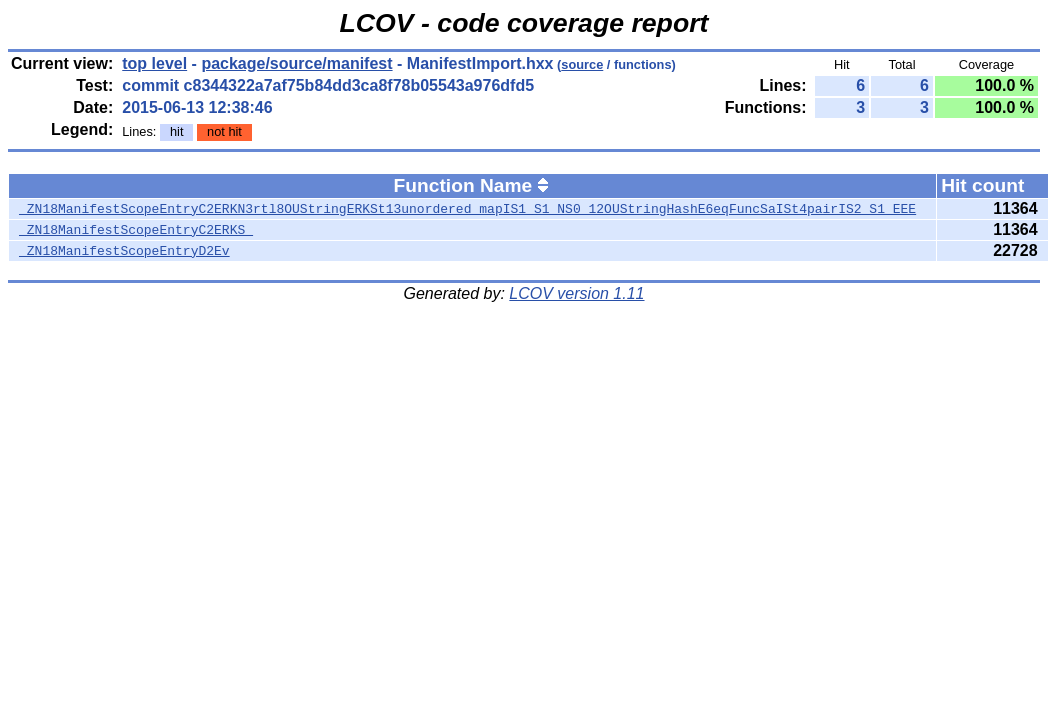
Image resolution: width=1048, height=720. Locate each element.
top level (154, 63)
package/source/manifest (296, 63)
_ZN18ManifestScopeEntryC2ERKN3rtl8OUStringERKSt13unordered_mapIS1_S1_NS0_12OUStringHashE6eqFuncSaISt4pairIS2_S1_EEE (467, 209)
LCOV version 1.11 (576, 293)
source (582, 64)
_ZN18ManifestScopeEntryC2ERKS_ (136, 230)
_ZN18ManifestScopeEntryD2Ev (124, 251)
